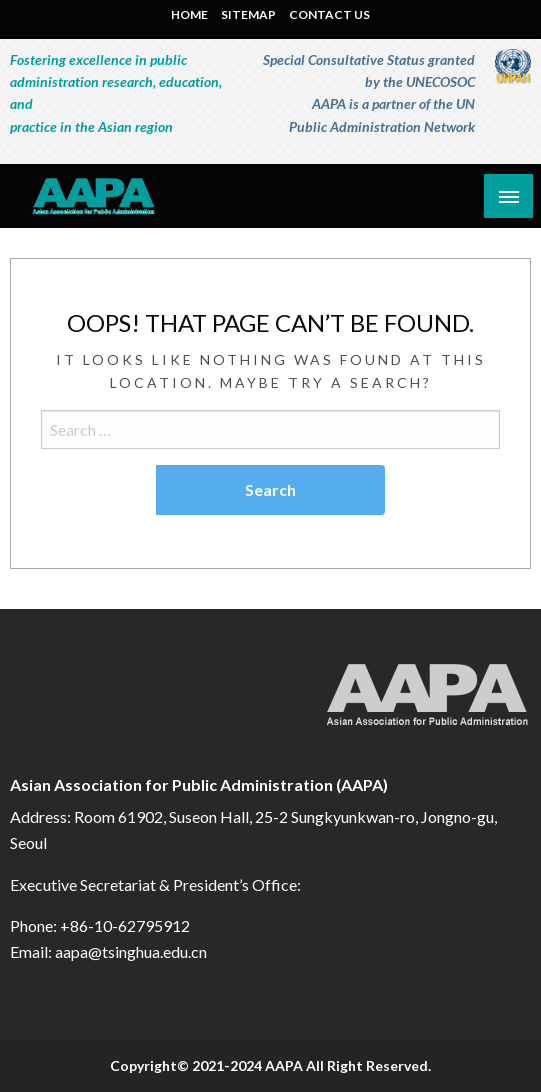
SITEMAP (248, 14)
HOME (189, 14)
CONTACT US (329, 14)
